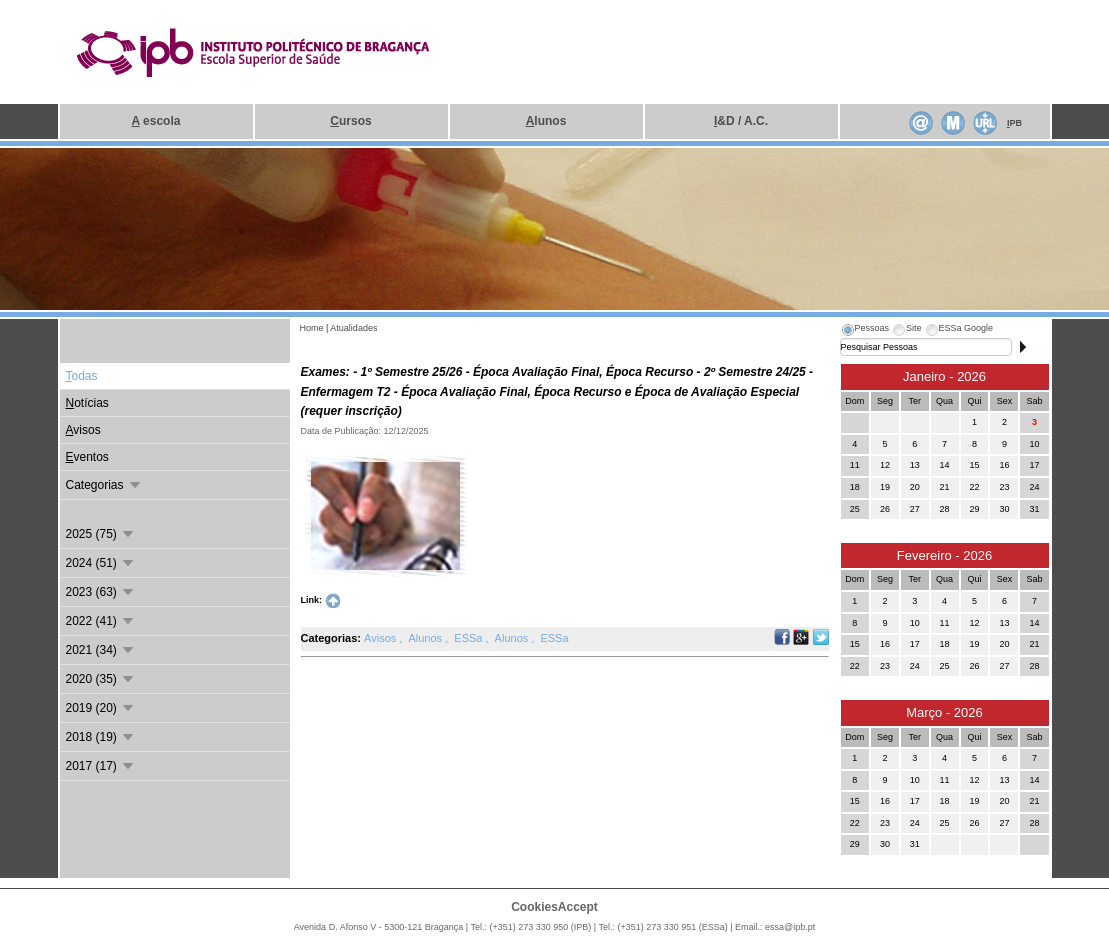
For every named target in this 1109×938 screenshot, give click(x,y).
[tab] (865, 331)
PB (1014, 123)
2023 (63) (101, 592)
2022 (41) (101, 621)
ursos (350, 121)
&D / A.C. (741, 121)
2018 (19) (101, 737)
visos (83, 430)
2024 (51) (101, 563)
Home (312, 328)
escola (156, 121)
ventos (87, 457)
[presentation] (865, 331)
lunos (546, 121)
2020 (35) (101, 679)
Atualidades (353, 328)
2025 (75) (101, 534)
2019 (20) (101, 708)
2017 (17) (101, 766)
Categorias (104, 485)
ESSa (469, 638)
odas (82, 376)
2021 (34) (101, 650)
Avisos (381, 638)
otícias (87, 403)
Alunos (426, 638)
